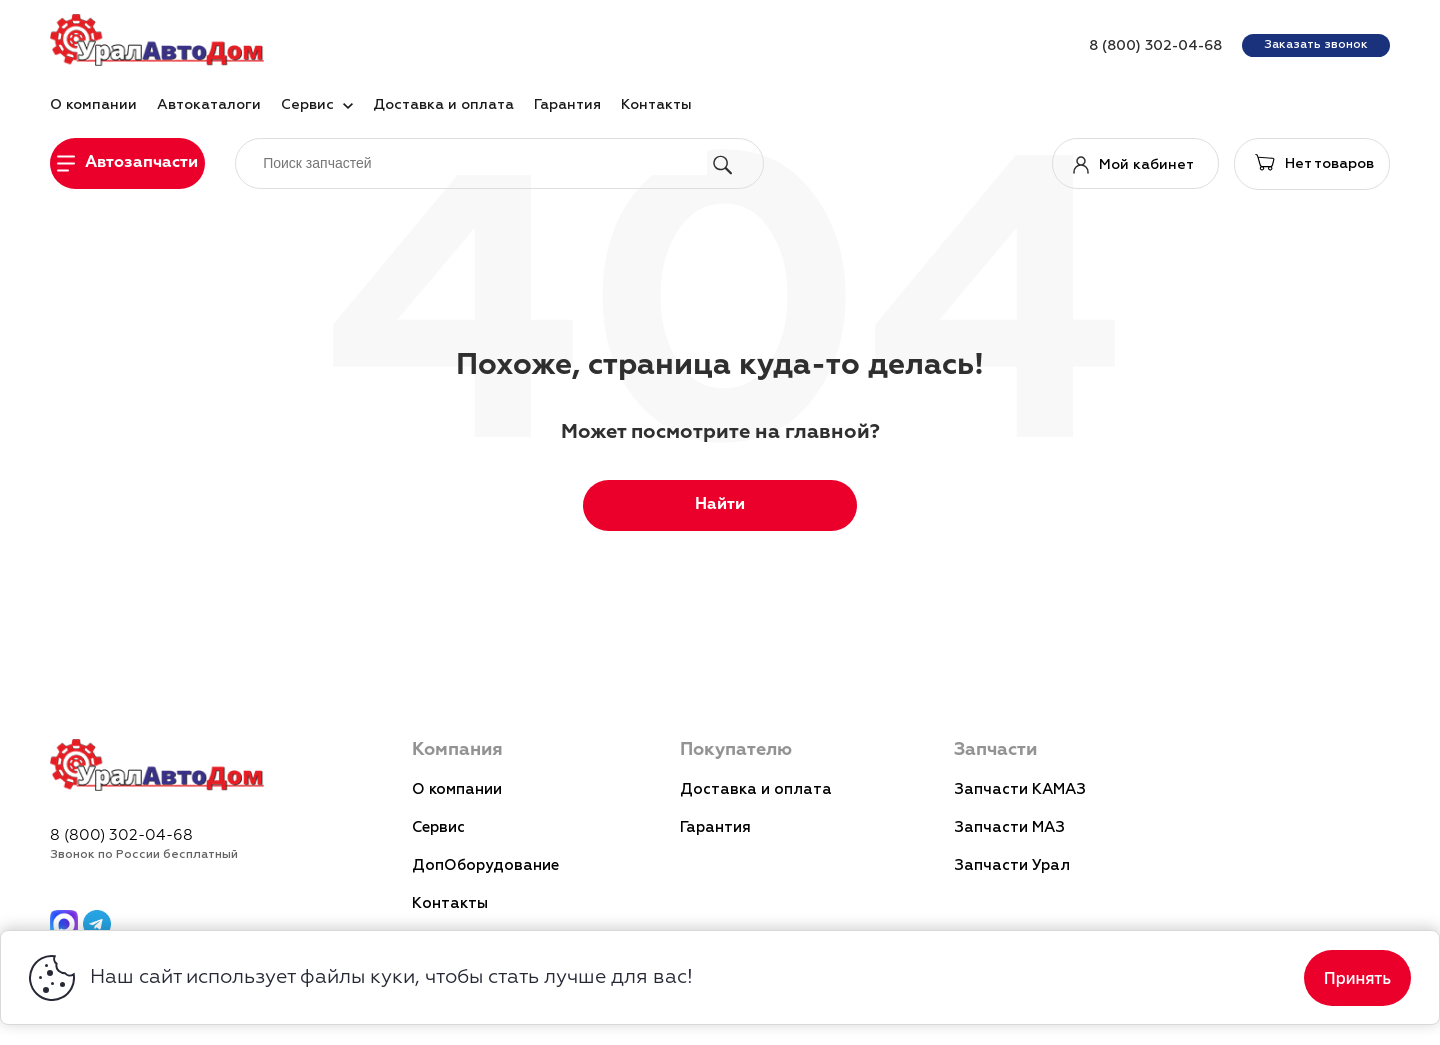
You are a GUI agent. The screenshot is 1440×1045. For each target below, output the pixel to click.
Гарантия (715, 827)
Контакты (450, 903)
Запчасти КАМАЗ (1020, 789)
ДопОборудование (485, 865)
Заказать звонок (1316, 45)
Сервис (438, 827)
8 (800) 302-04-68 (1155, 46)
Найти (720, 505)
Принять (1357, 978)
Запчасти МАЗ (1009, 827)
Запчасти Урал (1012, 865)
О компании (457, 789)
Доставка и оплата (756, 789)
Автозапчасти (141, 163)
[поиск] (484, 162)
